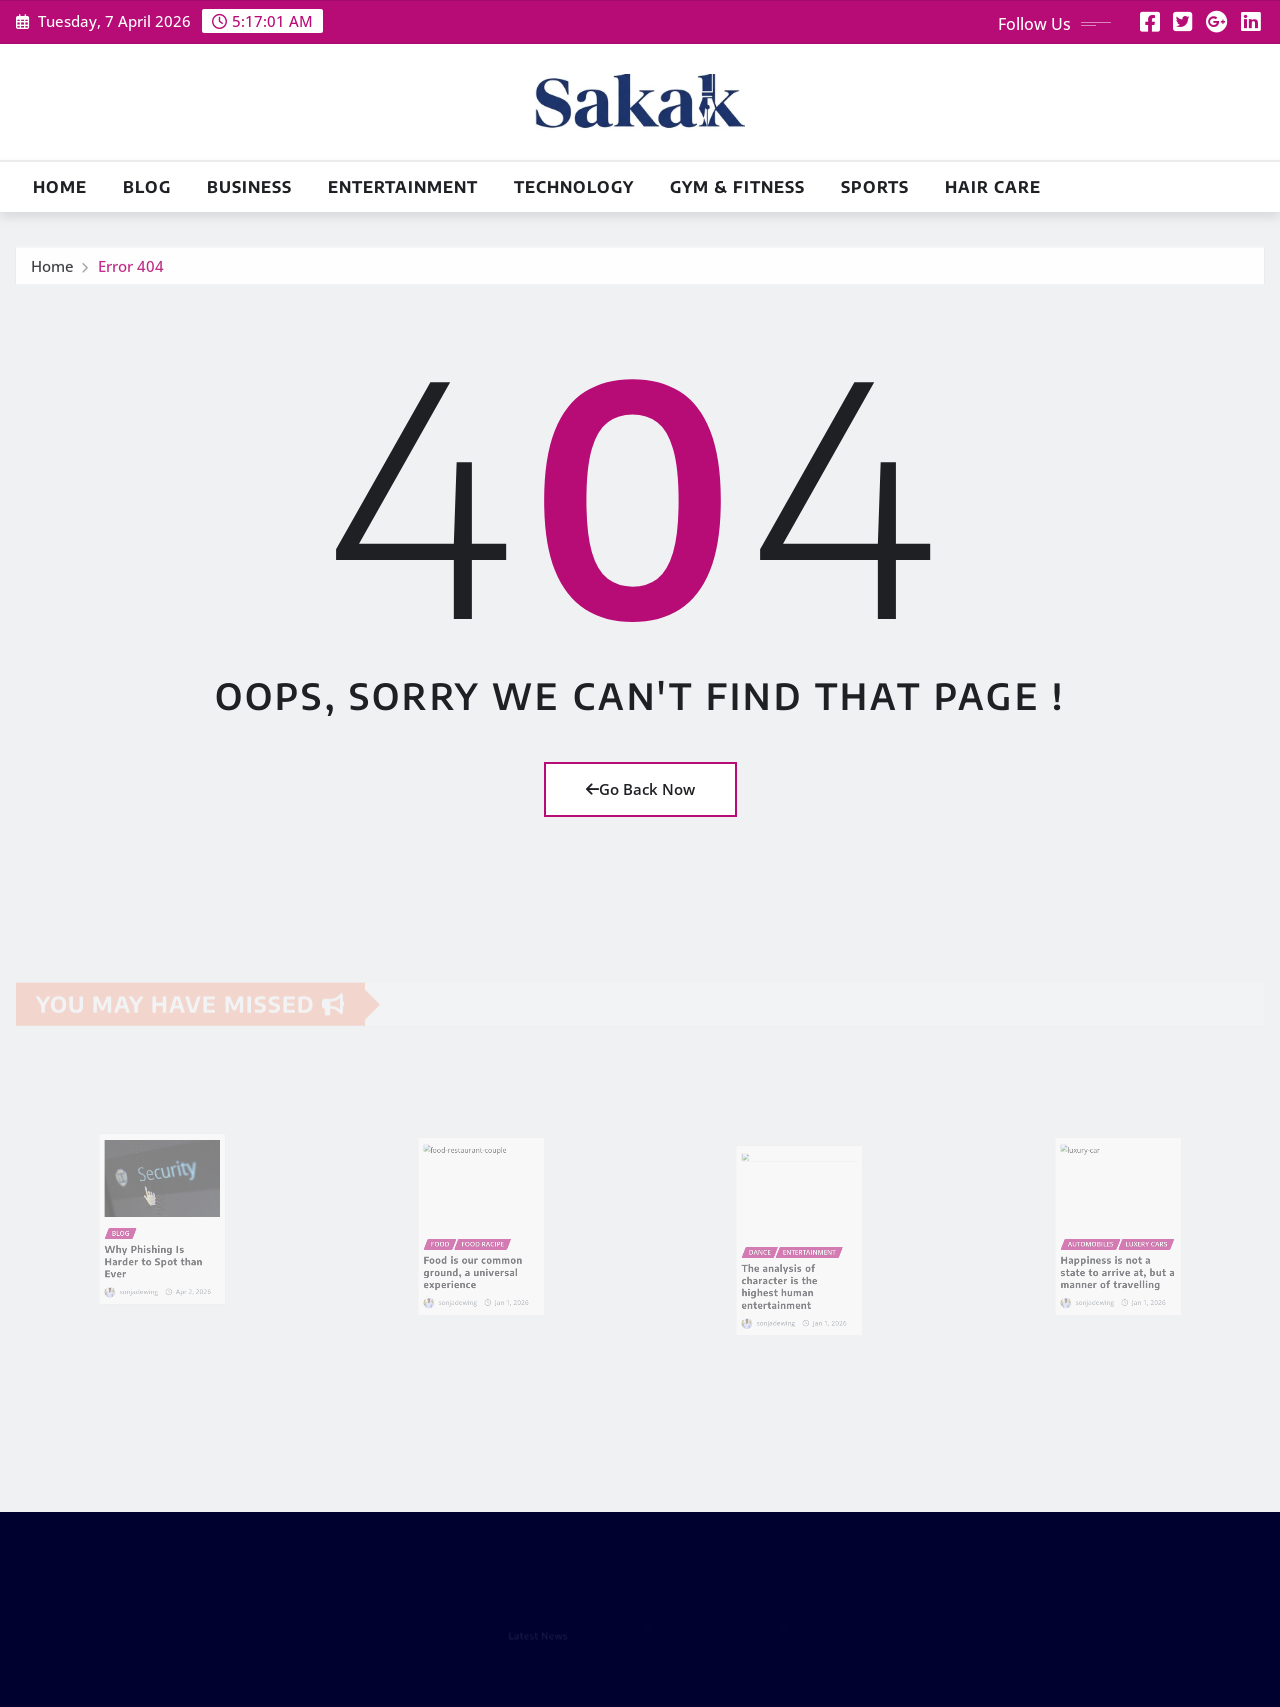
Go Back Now (640, 789)
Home (60, 187)
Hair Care (993, 187)
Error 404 (131, 271)
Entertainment (403, 187)
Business (249, 187)
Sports (875, 187)
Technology (574, 187)
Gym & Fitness (737, 187)
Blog (147, 187)
